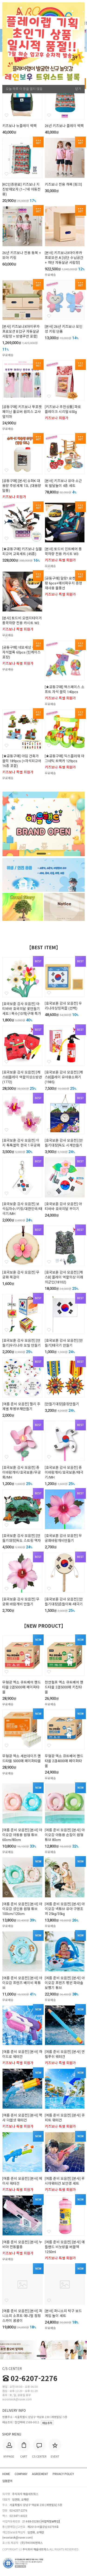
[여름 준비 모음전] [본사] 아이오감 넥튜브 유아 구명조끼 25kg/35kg (65, 1909)
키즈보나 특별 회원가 (60, 560)
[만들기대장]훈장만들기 (62, 1404)
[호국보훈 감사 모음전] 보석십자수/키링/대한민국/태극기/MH (22, 1209)
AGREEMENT (40, 2474)
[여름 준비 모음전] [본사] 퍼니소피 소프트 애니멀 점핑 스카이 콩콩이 (22, 2316)
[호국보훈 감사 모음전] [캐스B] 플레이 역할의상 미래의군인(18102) (64, 1277)
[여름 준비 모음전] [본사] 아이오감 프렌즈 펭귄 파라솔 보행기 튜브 (65, 1983)
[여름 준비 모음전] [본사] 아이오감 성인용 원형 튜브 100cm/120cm (22, 1909)
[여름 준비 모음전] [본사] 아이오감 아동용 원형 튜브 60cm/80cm (22, 1835)
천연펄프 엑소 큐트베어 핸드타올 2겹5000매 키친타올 (64, 1687)
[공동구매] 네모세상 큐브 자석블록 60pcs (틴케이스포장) (21, 652)
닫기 (78, 89)
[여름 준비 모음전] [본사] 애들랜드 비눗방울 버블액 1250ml (65, 2247)
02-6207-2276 (30, 2378)
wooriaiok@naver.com (17, 2537)
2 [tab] (49, 854)
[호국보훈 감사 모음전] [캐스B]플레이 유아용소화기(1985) (64, 1077)
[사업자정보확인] (50, 2521)
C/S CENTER (12, 2368)
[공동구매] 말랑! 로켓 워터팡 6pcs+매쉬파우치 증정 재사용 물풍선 (64, 583)
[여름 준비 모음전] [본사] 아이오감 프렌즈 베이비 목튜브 (22, 1983)
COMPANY (21, 2474)
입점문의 (7, 2481)
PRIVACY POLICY (63, 2474)
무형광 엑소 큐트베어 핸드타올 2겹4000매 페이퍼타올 (64, 1761)
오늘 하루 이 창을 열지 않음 (24, 89)
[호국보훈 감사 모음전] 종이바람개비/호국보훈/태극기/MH (64, 1472)
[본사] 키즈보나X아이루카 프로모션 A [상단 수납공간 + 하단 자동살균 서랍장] (64, 258)
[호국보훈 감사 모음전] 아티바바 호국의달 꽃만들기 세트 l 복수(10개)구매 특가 (21, 1009)
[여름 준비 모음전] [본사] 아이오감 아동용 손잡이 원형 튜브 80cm (65, 1835)
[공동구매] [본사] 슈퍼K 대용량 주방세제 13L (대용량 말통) (21, 486)
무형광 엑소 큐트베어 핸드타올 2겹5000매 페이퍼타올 (21, 1687)
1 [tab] (41, 854)
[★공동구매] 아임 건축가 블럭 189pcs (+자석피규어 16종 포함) (21, 761)
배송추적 (47, 2423)
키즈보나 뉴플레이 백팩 (19, 126)
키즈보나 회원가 (56, 418)
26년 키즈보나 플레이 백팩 (64, 126)
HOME (6, 2474)
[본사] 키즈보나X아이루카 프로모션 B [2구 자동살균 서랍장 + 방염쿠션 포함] (21, 332)
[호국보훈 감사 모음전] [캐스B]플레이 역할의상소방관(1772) (22, 1077)
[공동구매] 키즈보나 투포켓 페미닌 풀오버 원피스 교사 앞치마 (22, 412)
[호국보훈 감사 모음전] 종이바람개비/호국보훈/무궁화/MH (21, 1472)
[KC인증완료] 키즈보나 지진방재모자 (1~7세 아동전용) (21, 189)
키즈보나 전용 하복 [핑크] (63, 184)
